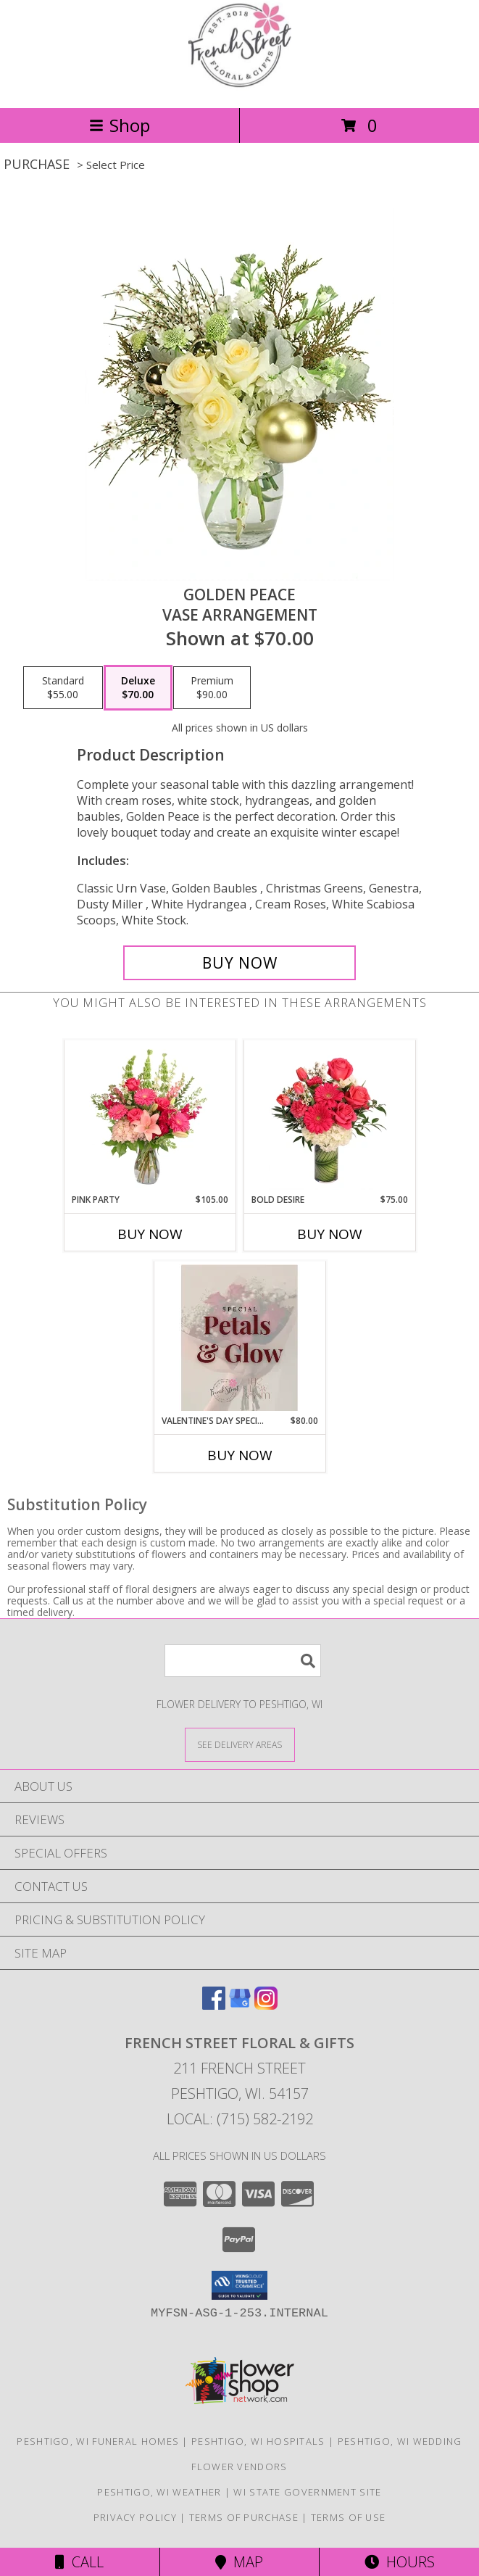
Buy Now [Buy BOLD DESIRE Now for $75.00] (329, 1234)
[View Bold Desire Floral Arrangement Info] (329, 1116)
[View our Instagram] (266, 2005)
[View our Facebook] (213, 2005)
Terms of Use (348, 2517)
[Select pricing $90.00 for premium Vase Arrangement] (212, 688)
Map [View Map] (239, 2562)
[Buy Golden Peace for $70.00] (239, 962)
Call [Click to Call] (79, 2562)
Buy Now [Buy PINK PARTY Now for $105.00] (150, 1234)
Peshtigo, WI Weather (159, 2491)
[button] (239, 2285)
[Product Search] (242, 1660)
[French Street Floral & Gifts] (239, 87)
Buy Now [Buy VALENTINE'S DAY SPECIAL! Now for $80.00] (239, 1455)
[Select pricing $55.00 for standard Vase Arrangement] (63, 688)
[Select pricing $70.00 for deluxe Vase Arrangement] (138, 688)
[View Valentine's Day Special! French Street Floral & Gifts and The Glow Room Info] (239, 1337)
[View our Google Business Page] (239, 2005)
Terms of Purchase (244, 2517)
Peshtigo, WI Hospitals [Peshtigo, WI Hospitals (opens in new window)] (258, 2441)
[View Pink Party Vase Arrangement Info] (149, 1116)
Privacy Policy (135, 2517)
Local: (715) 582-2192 (240, 2119)
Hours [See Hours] (400, 2562)
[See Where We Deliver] (240, 1744)
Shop (119, 125)
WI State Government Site (307, 2491)
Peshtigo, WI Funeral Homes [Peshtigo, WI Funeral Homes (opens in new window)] (98, 2441)
